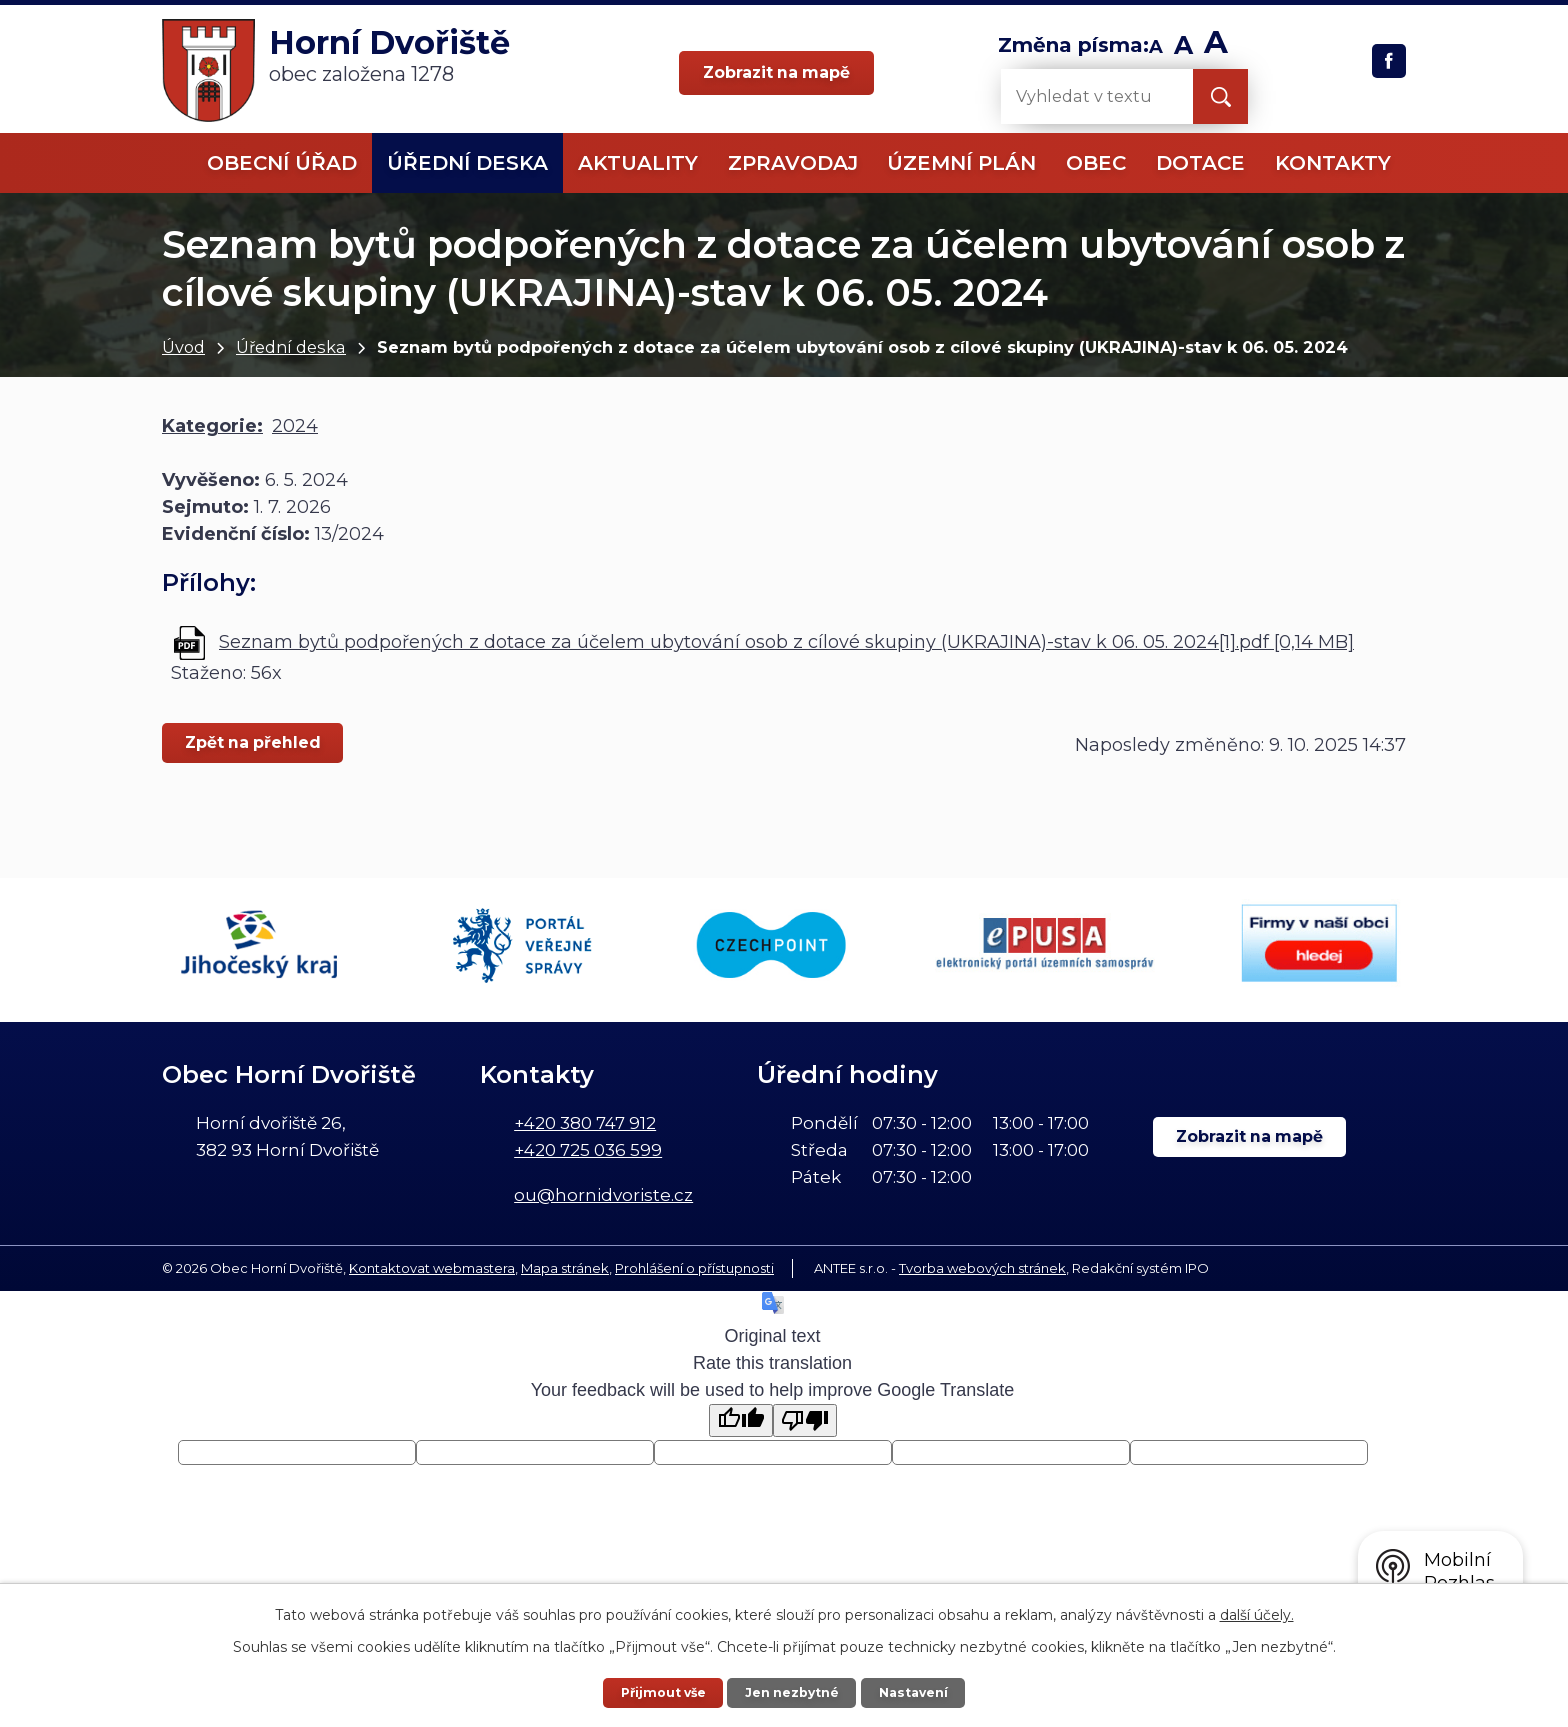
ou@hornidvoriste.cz (603, 1194)
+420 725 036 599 (588, 1149)
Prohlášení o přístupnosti (694, 1267)
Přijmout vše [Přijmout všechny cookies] (662, 1691)
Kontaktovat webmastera (432, 1267)
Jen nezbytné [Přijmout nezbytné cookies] (793, 1691)
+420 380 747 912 (585, 1121)
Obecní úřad (282, 163)
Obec (1096, 163)
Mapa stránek (565, 1267)
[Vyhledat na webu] (1081, 96)
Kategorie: (212, 426)
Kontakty (1333, 163)
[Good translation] (741, 1419)
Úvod (183, 347)
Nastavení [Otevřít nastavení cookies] (914, 1691)
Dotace (1200, 163)
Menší (1156, 47)
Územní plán (961, 163)
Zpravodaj (793, 163)
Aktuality (638, 163)
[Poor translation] (805, 1419)
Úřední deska (291, 347)
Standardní (1183, 47)
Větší (1216, 47)
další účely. (1257, 1614)
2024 (295, 426)
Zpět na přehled (254, 742)
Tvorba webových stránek (982, 1267)
